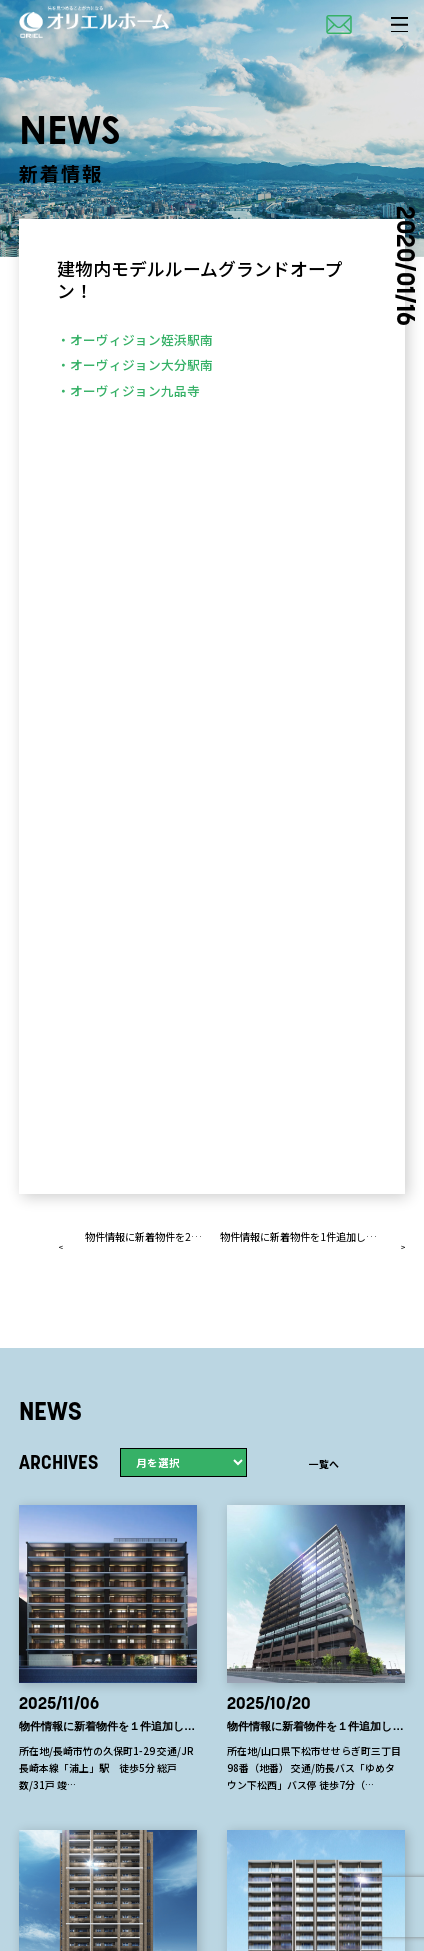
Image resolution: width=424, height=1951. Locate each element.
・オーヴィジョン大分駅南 (135, 364)
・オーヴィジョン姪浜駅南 (135, 339)
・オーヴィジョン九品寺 (128, 390)
